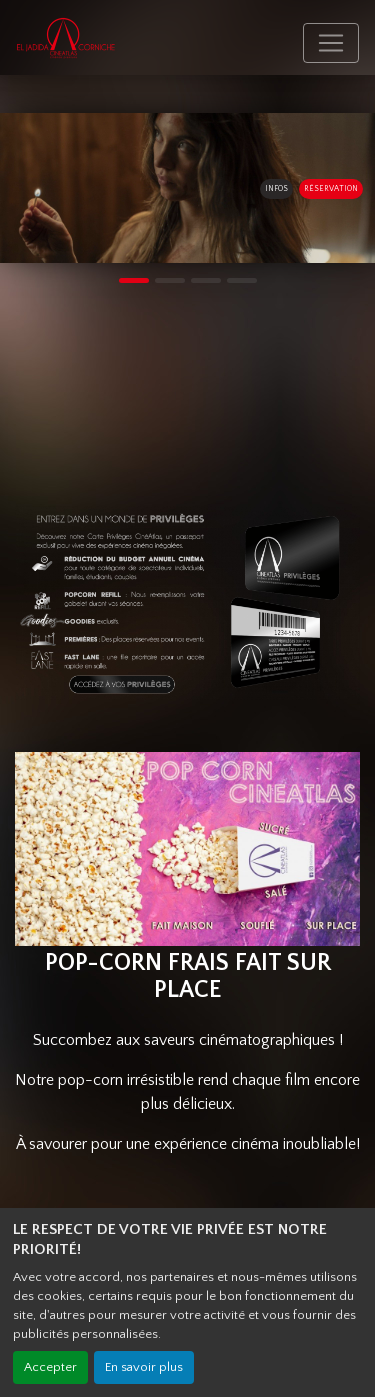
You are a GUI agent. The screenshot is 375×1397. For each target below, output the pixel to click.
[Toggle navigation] (331, 43)
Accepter (50, 1367)
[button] (9, 188)
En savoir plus (144, 1367)
